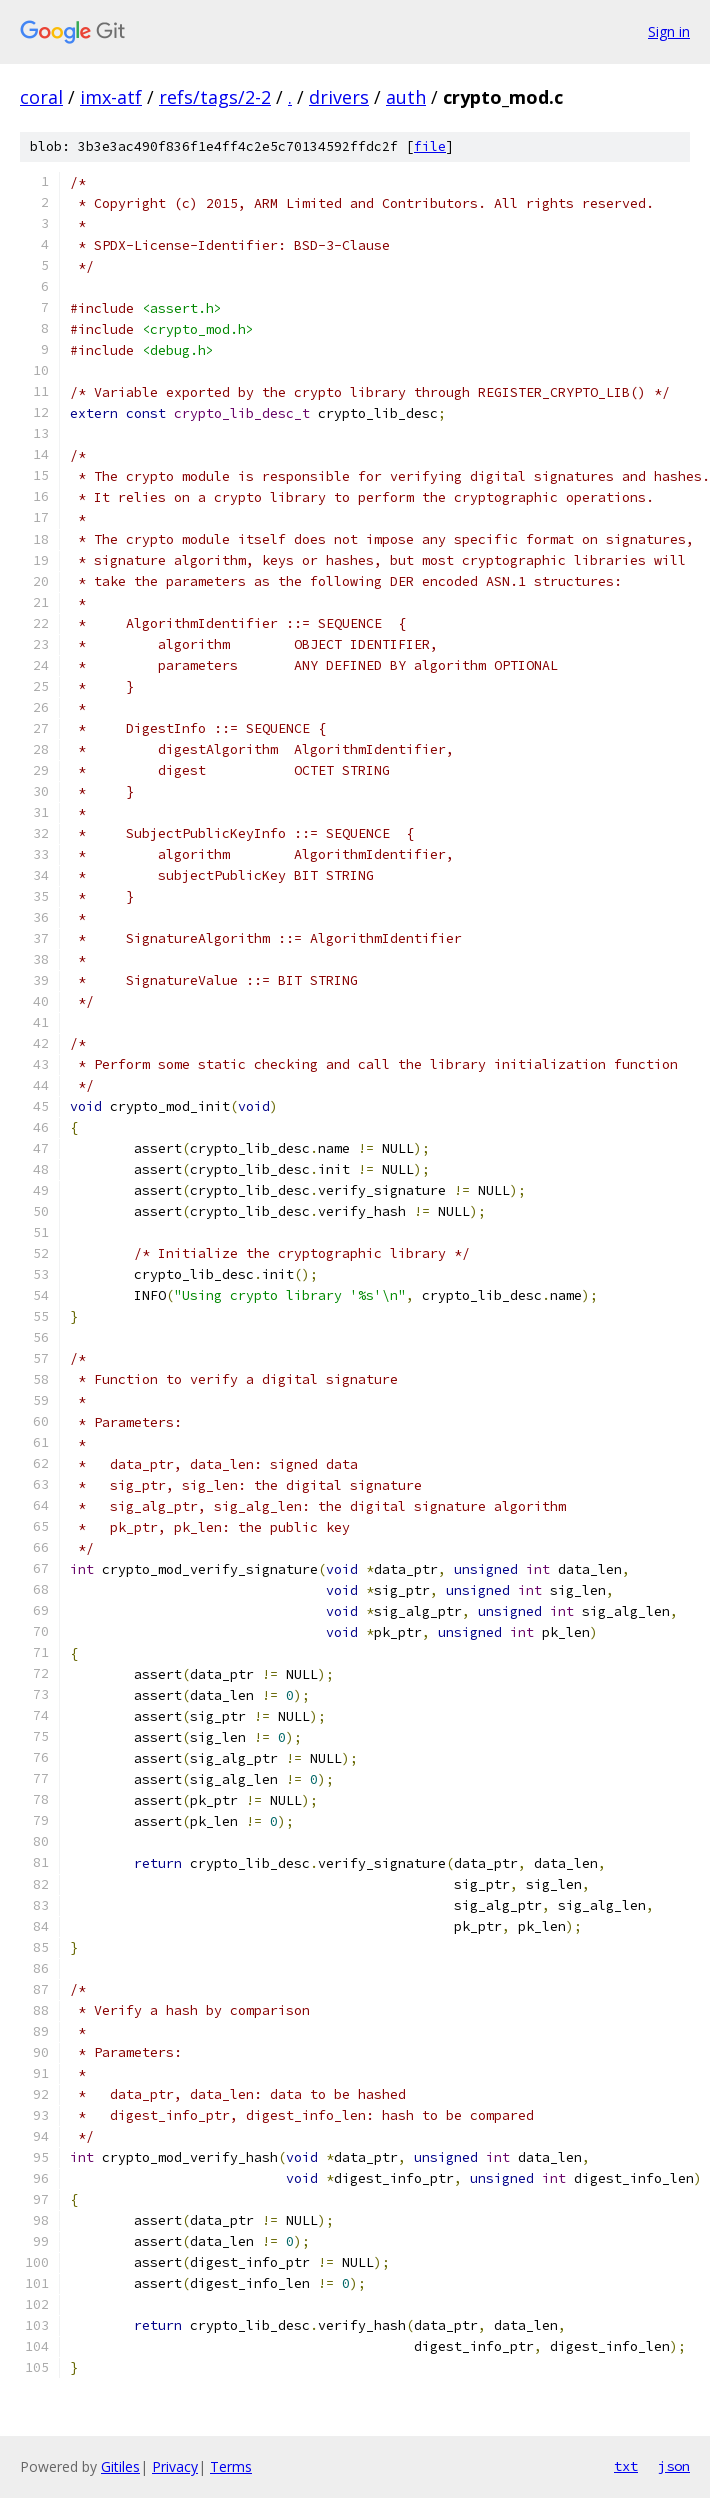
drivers (339, 97)
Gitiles (120, 2466)
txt (626, 2466)
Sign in (669, 31)
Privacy (175, 2466)
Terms (231, 2466)
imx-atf (111, 97)
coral (41, 97)
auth (406, 97)
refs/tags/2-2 (215, 97)
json (674, 2466)
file (430, 146)
